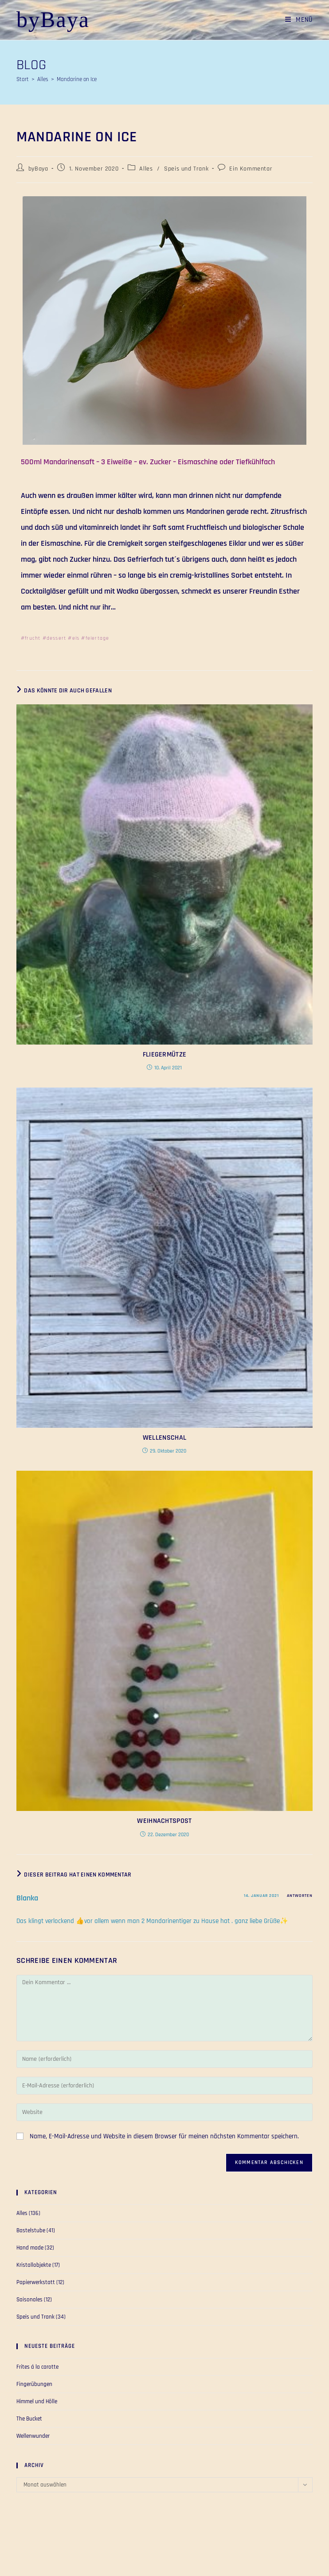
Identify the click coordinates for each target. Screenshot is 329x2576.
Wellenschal (164, 1437)
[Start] (22, 79)
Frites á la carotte (37, 2366)
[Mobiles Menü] (295, 20)
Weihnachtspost (164, 1821)
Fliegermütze (165, 1054)
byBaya (53, 19)
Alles (146, 169)
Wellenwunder (33, 2436)
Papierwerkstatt (35, 2282)
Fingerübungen (34, 2384)
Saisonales (29, 2299)
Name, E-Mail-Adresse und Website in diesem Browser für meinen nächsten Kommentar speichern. (164, 2136)
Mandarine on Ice (77, 79)
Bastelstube (30, 2230)
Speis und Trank (186, 169)
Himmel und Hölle (36, 2401)
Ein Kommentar (250, 169)
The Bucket (29, 2418)
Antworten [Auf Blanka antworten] (300, 1895)
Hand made (29, 2247)
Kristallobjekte (33, 2265)
